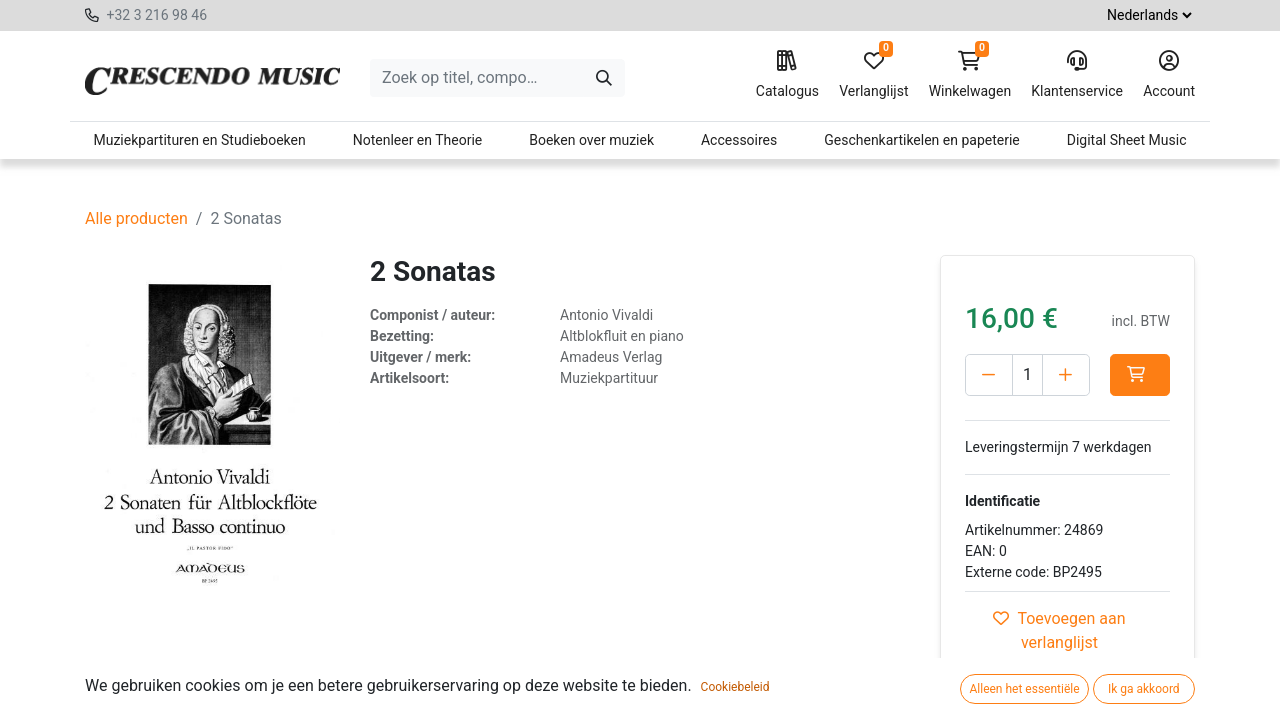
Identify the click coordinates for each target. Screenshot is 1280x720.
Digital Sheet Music (1127, 140)
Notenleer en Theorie (418, 140)
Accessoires (739, 140)
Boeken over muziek (591, 140)
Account (1169, 75)
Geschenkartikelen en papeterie (922, 140)
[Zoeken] (604, 78)
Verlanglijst (873, 75)
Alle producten (136, 218)
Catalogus (787, 75)
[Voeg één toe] (1066, 375)
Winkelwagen (970, 75)
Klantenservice (1077, 75)
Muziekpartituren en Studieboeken (199, 140)
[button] (1140, 375)
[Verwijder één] (989, 375)
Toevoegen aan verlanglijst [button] (1059, 630)
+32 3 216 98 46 (156, 15)
